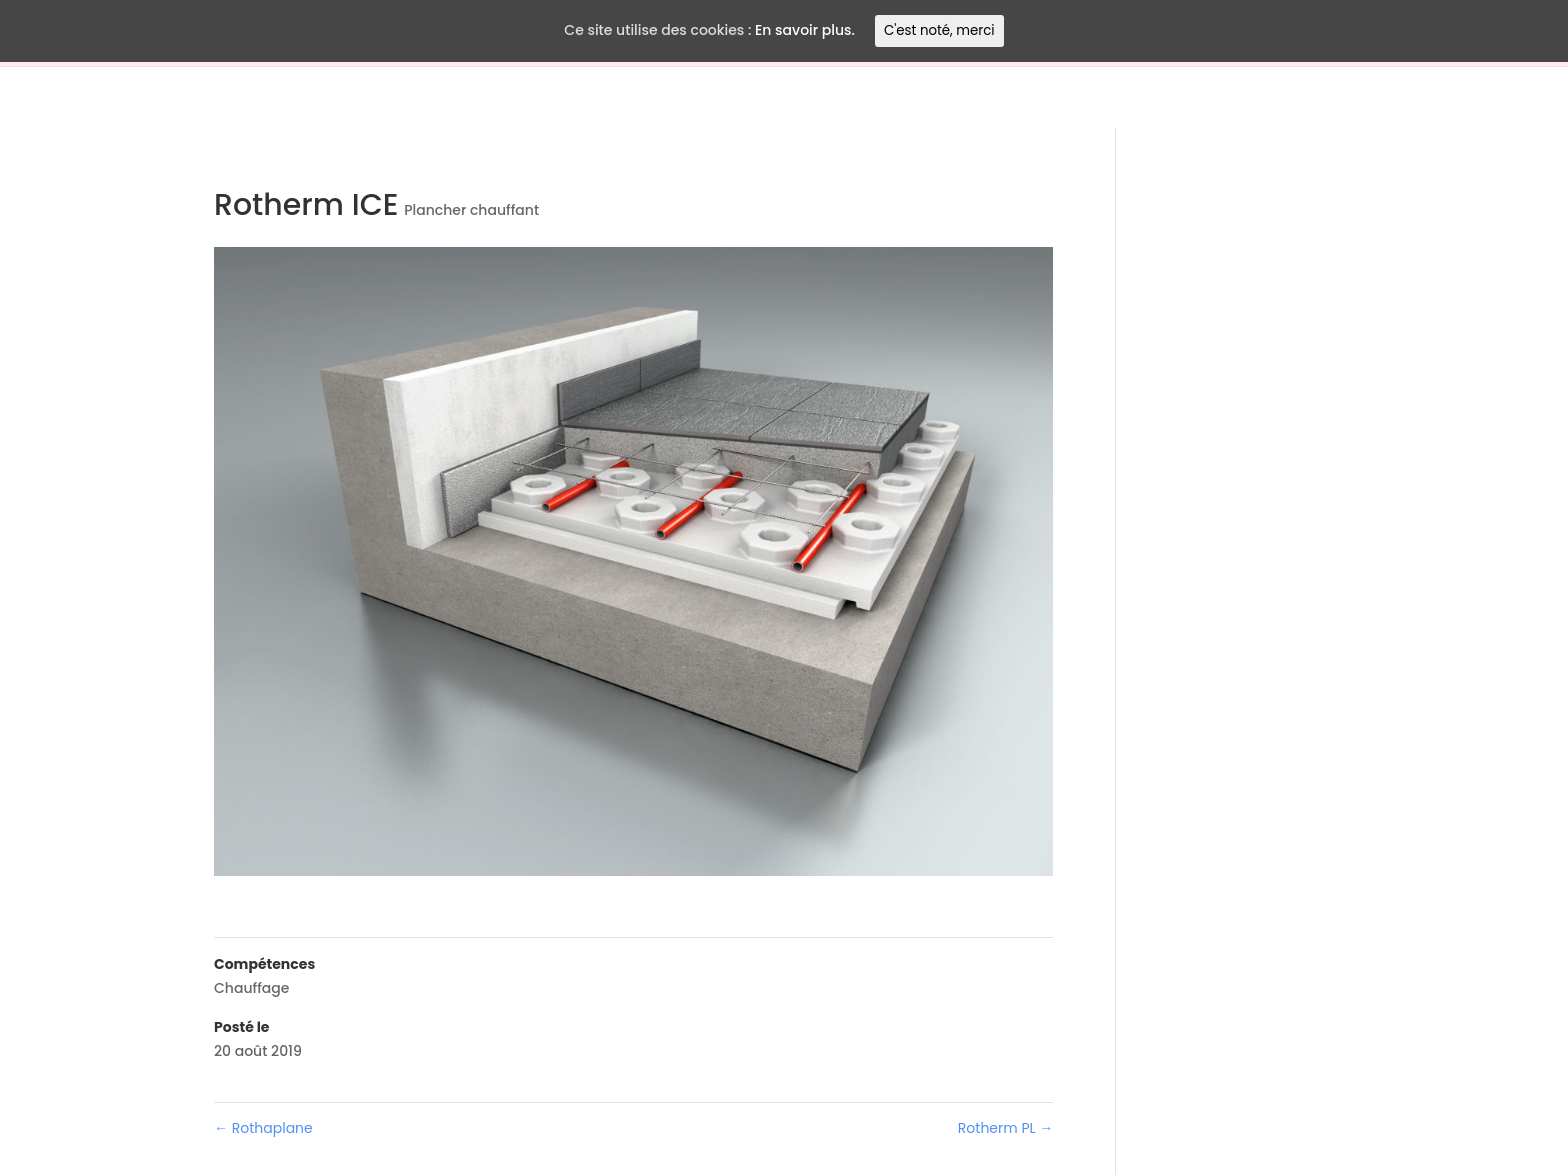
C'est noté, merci (939, 30)
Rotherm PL (1005, 1128)
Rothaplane (263, 1128)
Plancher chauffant (471, 210)
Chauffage (251, 988)
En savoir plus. (805, 30)
